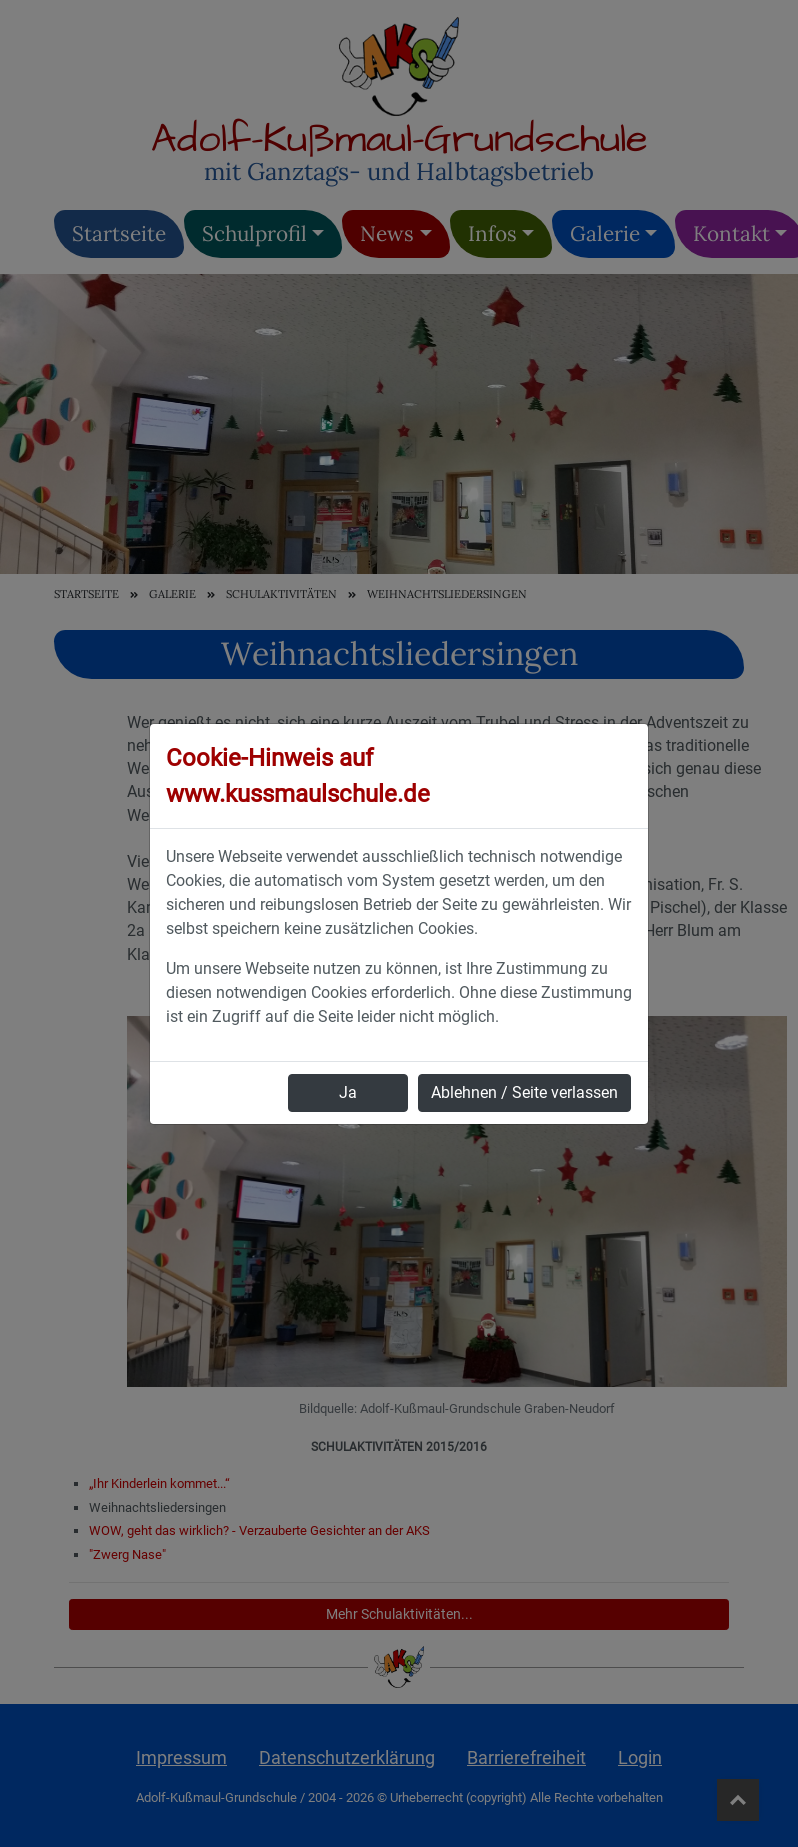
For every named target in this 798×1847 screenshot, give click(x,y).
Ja (348, 1092)
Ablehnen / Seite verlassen (524, 1092)
